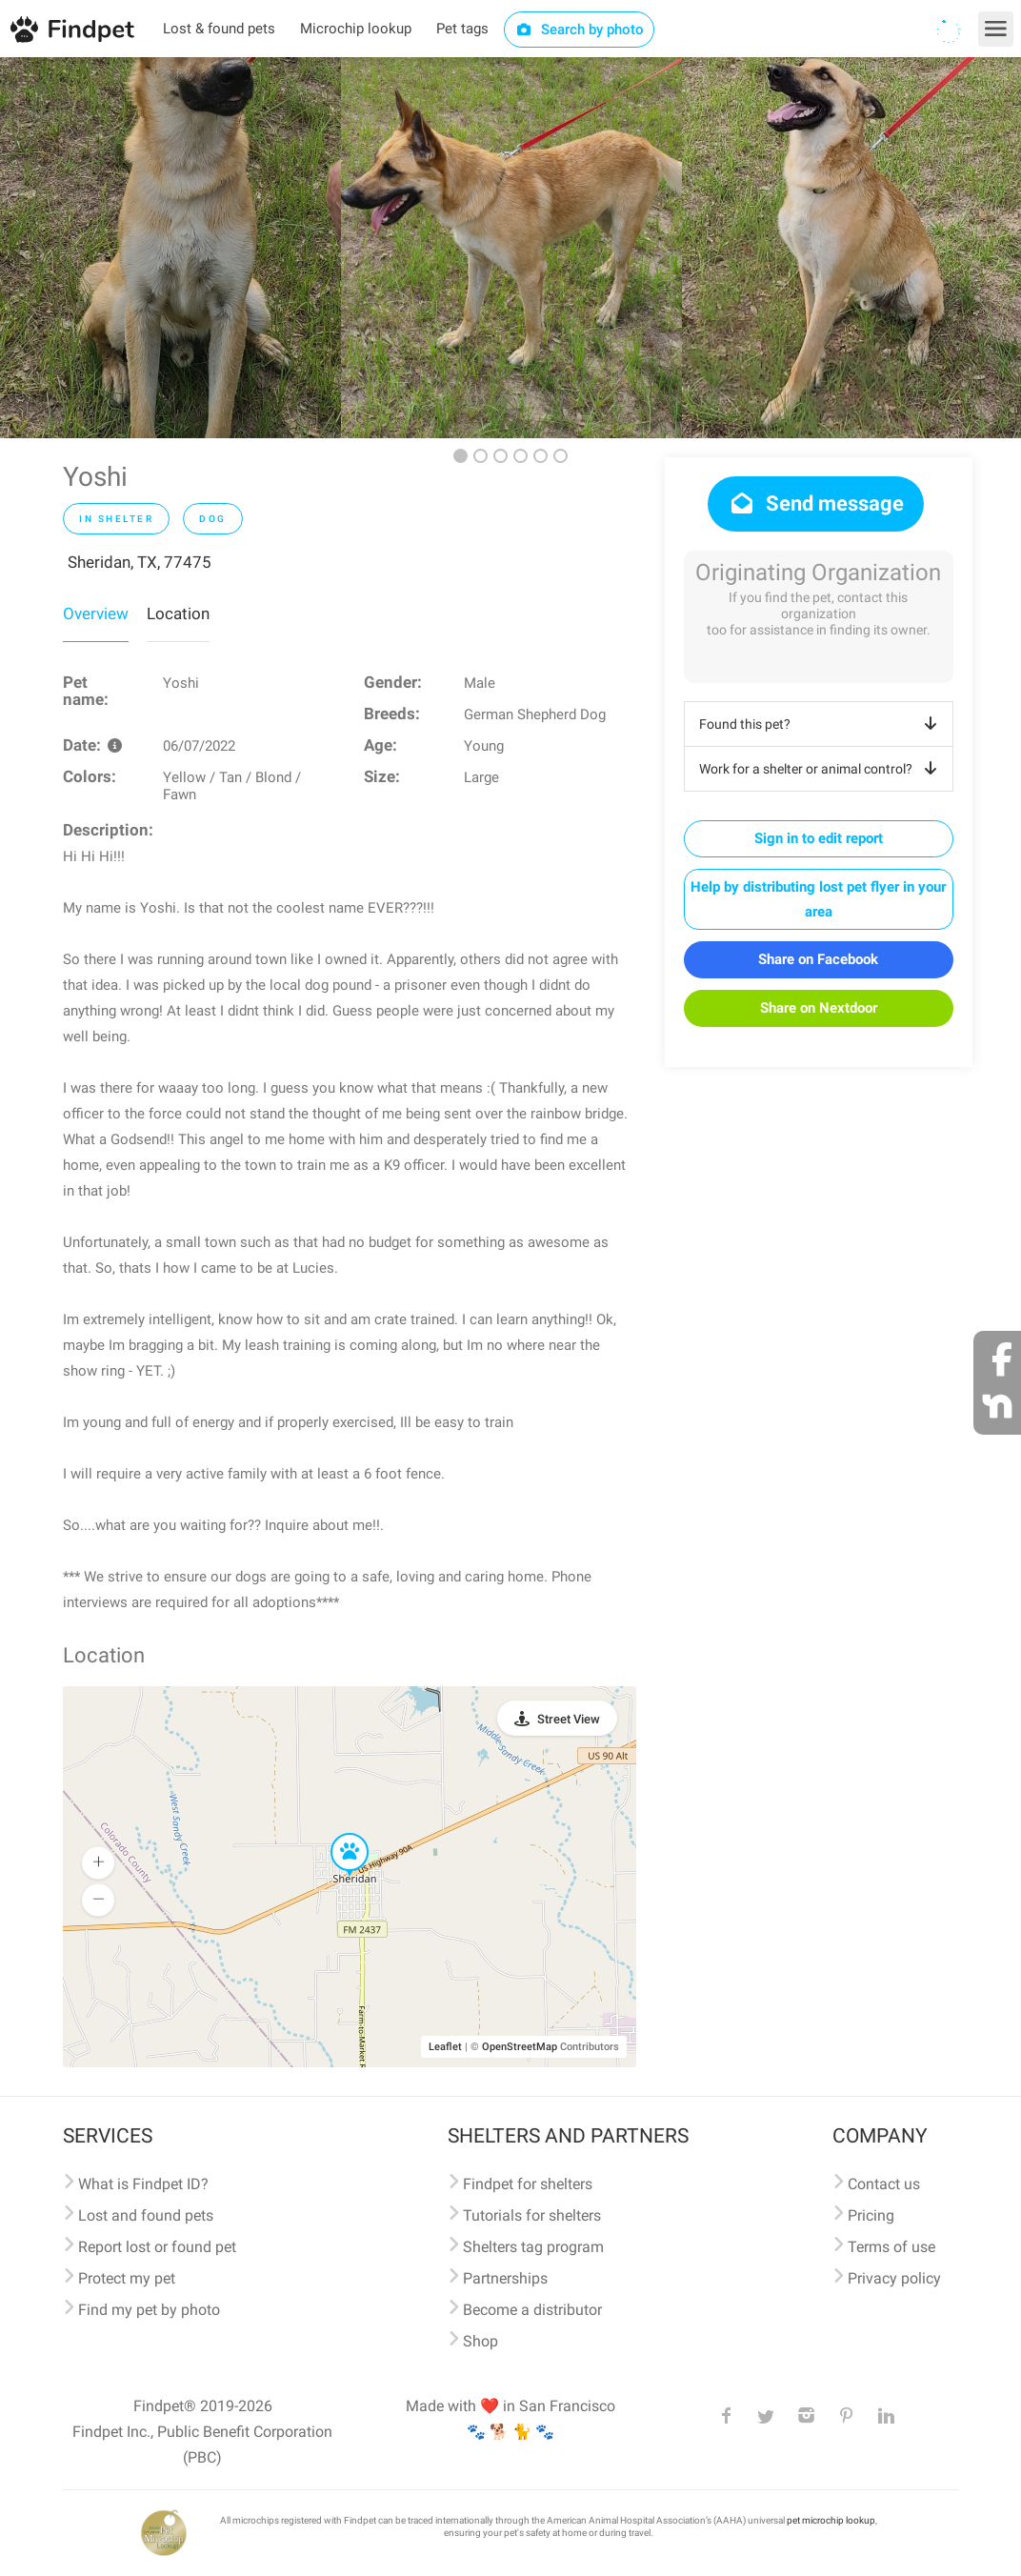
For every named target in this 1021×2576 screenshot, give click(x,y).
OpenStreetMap (519, 2047)
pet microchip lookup (831, 2520)
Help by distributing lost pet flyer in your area (818, 899)
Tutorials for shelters (532, 2215)
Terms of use (891, 2247)
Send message (816, 503)
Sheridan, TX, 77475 (139, 562)
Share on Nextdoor (818, 1007)
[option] (170, 247)
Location (178, 613)
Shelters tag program (533, 2247)
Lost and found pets (145, 2215)
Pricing (871, 2215)
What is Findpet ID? (143, 2184)
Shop (480, 2341)
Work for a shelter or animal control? (821, 768)
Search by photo (579, 29)
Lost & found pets (219, 28)
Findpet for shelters (527, 2184)
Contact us (884, 2184)
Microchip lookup (355, 28)
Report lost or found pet (157, 2247)
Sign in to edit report (818, 838)
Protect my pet (126, 2278)
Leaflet (445, 2047)
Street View (568, 1719)
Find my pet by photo (149, 2310)
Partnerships (505, 2278)
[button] (336, 1834)
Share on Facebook (818, 959)
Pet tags (462, 28)
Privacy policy (894, 2278)
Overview (96, 613)
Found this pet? (821, 724)
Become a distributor (532, 2310)
